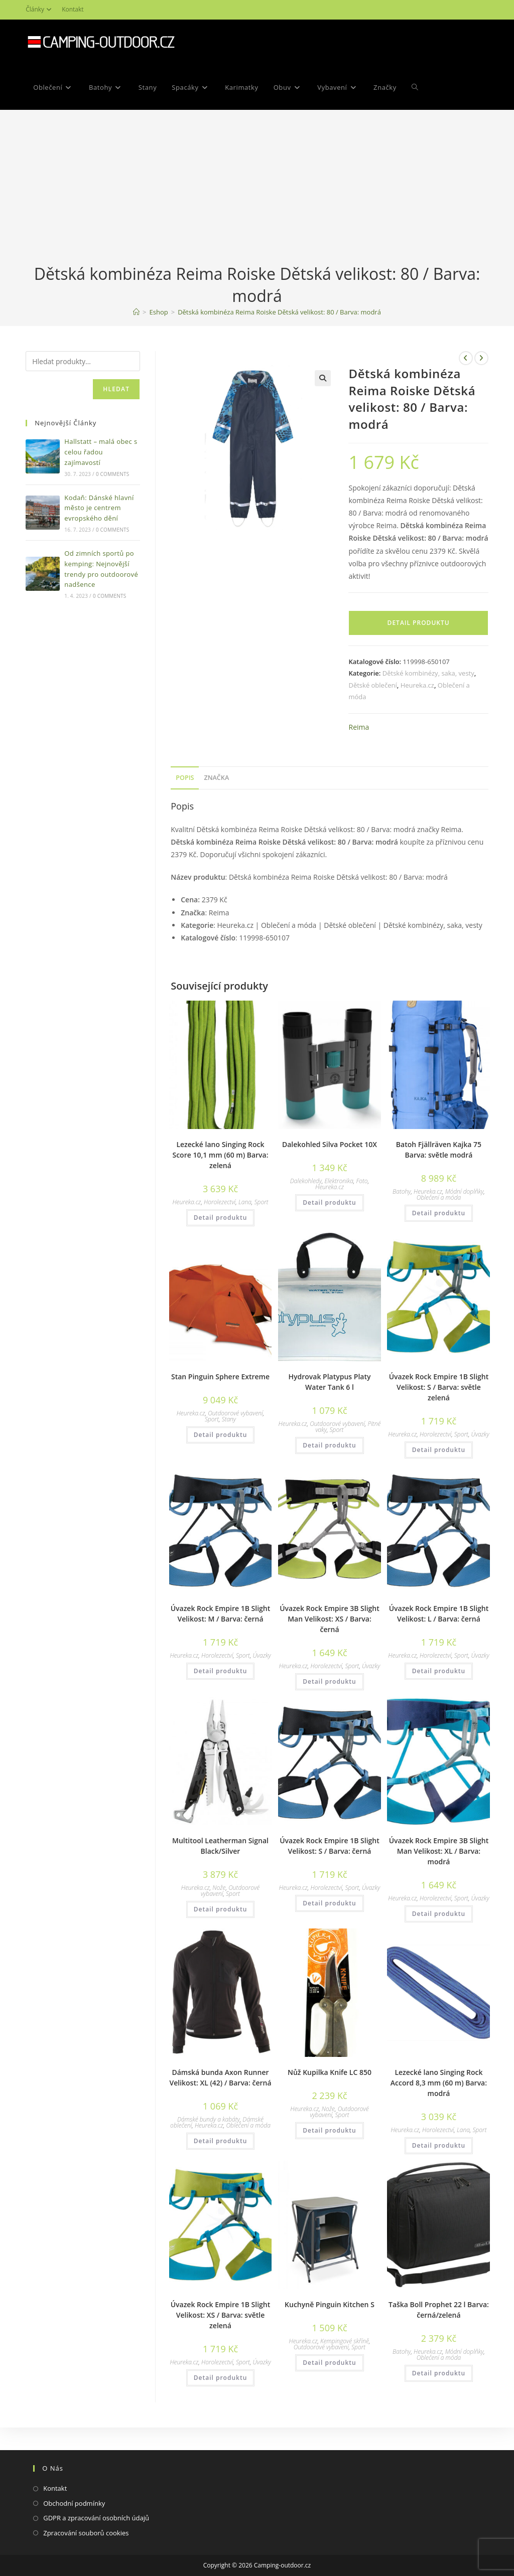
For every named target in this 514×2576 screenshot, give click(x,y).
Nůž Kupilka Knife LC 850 (329, 2072)
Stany (229, 1419)
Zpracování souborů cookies (85, 2532)
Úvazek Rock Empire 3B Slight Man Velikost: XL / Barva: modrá (439, 1851)
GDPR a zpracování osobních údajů (96, 2517)
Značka (216, 777)
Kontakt (72, 9)
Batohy (402, 1191)
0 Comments (112, 473)
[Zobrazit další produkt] (481, 358)
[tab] (185, 778)
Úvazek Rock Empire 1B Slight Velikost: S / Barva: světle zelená (439, 1387)
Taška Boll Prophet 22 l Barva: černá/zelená (439, 2310)
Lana (244, 1202)
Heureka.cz (417, 685)
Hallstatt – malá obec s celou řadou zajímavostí (100, 452)
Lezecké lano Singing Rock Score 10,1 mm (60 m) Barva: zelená (220, 1155)
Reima (358, 727)
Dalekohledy (306, 1181)
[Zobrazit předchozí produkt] (466, 358)
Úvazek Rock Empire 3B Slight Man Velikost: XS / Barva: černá (329, 1618)
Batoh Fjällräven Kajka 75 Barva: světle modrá (438, 1150)
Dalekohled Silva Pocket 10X (329, 1144)
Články (40, 9)
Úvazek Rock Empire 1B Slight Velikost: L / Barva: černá (439, 1613)
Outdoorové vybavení (235, 1413)
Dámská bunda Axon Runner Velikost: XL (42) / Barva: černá (220, 2077)
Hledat (116, 389)
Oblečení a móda (439, 1197)
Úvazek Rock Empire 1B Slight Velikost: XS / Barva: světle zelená (221, 2315)
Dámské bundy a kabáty (208, 2119)
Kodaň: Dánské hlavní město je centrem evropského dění (99, 508)
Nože (218, 1887)
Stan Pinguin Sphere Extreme (220, 1376)
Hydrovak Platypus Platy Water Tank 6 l (330, 1382)
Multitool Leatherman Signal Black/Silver (220, 1846)
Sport (261, 1202)
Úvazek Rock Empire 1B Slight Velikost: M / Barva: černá (221, 1613)
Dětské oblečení (372, 685)
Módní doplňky (464, 1191)
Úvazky (480, 1434)
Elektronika (339, 1181)
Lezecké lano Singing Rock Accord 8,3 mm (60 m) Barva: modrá (439, 2082)
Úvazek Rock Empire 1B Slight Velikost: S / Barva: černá (329, 1846)
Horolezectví (219, 1202)
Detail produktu (419, 622)
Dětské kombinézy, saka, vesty (428, 673)
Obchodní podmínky (74, 2503)
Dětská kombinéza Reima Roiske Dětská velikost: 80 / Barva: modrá (279, 311)
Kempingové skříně (344, 2341)
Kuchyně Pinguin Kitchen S (329, 2304)
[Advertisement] (257, 187)
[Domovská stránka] (136, 311)
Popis (185, 777)
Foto (361, 1181)
